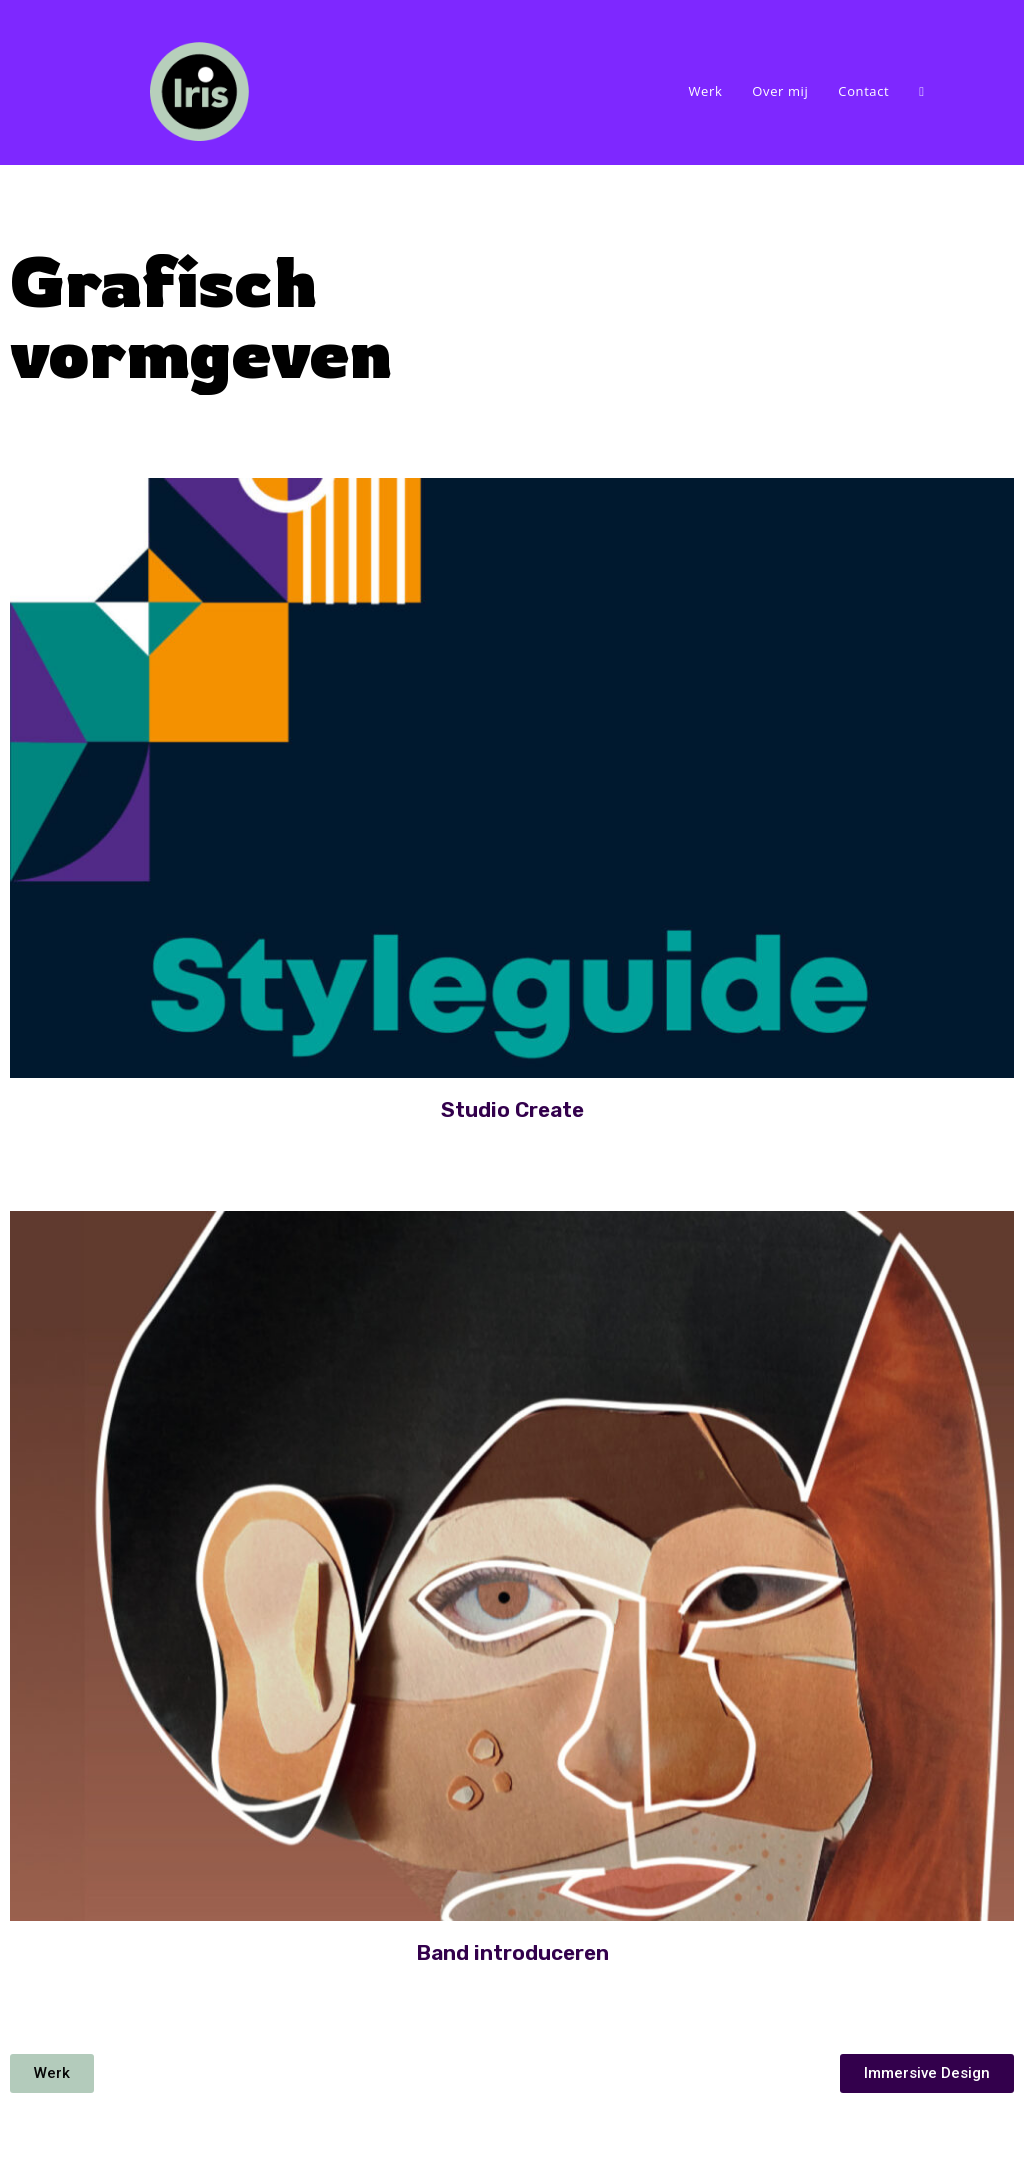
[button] (52, 2073)
